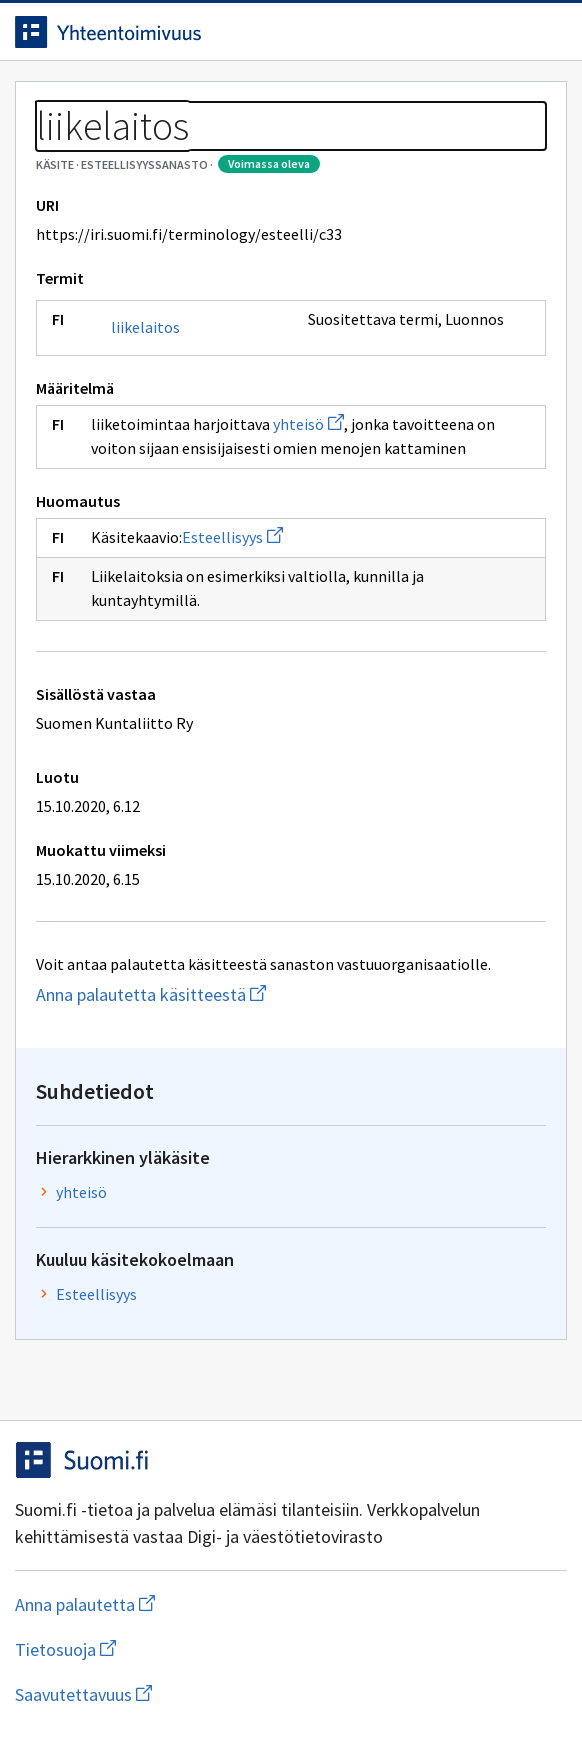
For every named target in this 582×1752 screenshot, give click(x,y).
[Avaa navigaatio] (547, 32)
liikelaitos (145, 327)
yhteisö (308, 424)
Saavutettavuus (199, 1694)
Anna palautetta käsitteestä (262, 994)
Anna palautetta (164, 1604)
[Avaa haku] (507, 32)
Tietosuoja (163, 1649)
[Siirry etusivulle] (251, 32)
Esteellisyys (232, 537)
